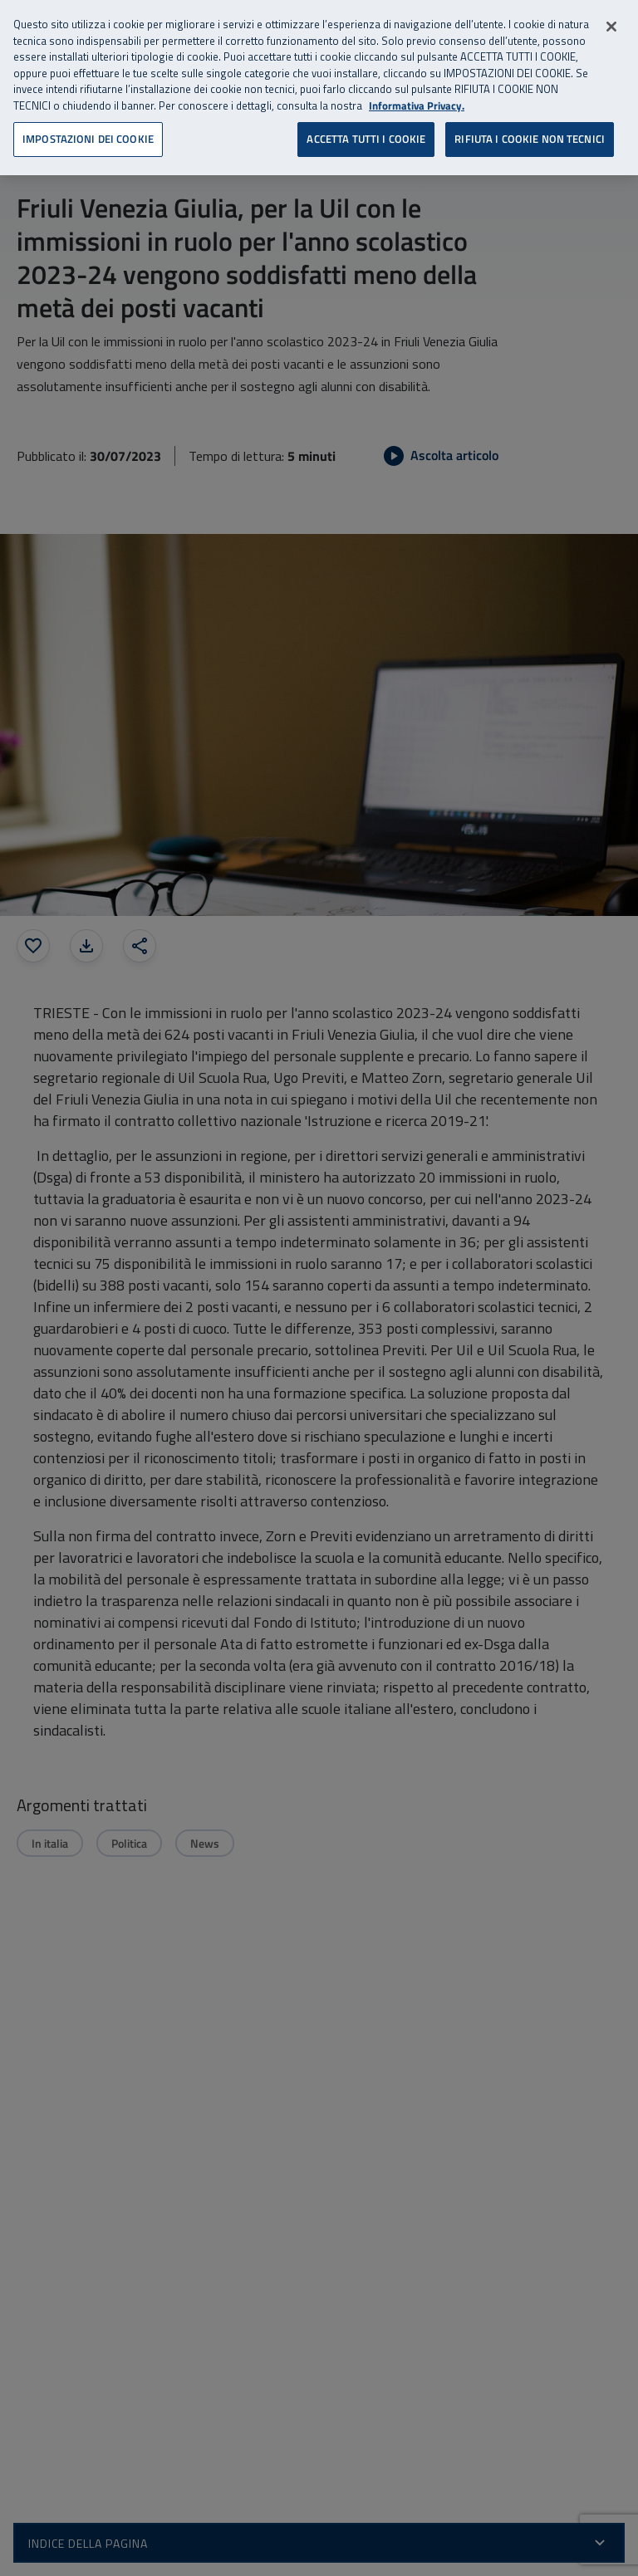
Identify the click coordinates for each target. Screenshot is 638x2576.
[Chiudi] (611, 26)
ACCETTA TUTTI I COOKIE (366, 138)
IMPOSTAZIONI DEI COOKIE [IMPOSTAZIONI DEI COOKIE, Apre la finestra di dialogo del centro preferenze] (88, 138)
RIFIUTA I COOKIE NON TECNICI (529, 138)
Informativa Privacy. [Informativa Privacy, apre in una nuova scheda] (416, 106)
